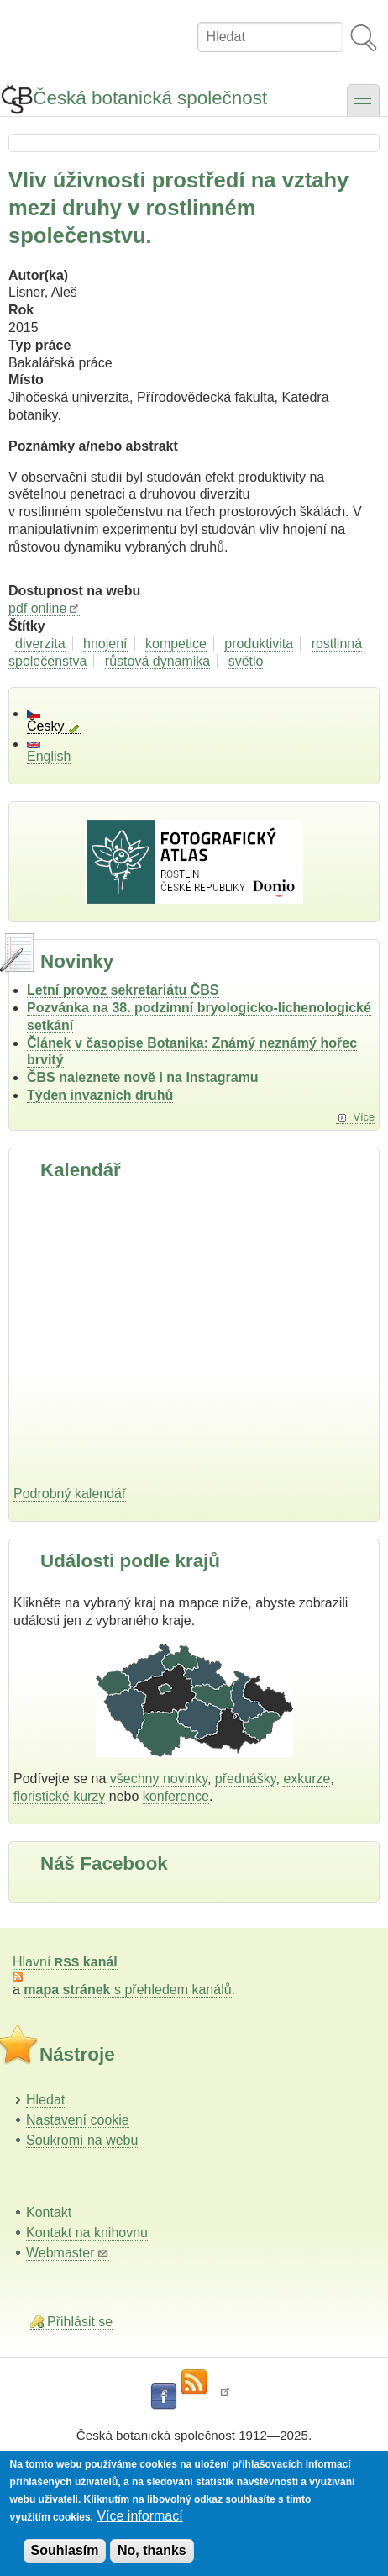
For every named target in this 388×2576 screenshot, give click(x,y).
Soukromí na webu (82, 2140)
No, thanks (152, 2550)
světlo (246, 661)
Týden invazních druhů (100, 1095)
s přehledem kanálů (127, 1989)
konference (176, 1796)
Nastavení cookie (77, 2120)
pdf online (44, 608)
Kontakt (48, 2212)
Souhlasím (65, 2550)
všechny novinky (158, 1778)
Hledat (45, 2100)
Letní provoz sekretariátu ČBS (123, 990)
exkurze (306, 1778)
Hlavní (65, 1962)
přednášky (245, 1778)
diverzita (40, 643)
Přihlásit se (80, 2322)
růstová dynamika (157, 661)
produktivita (258, 643)
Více (364, 1117)
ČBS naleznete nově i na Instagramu (143, 1077)
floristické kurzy (59, 1796)
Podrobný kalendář (69, 1493)
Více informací (139, 2516)
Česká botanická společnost (150, 97)
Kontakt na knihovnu (87, 2232)
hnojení (105, 643)
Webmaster (67, 2253)
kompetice (176, 643)
